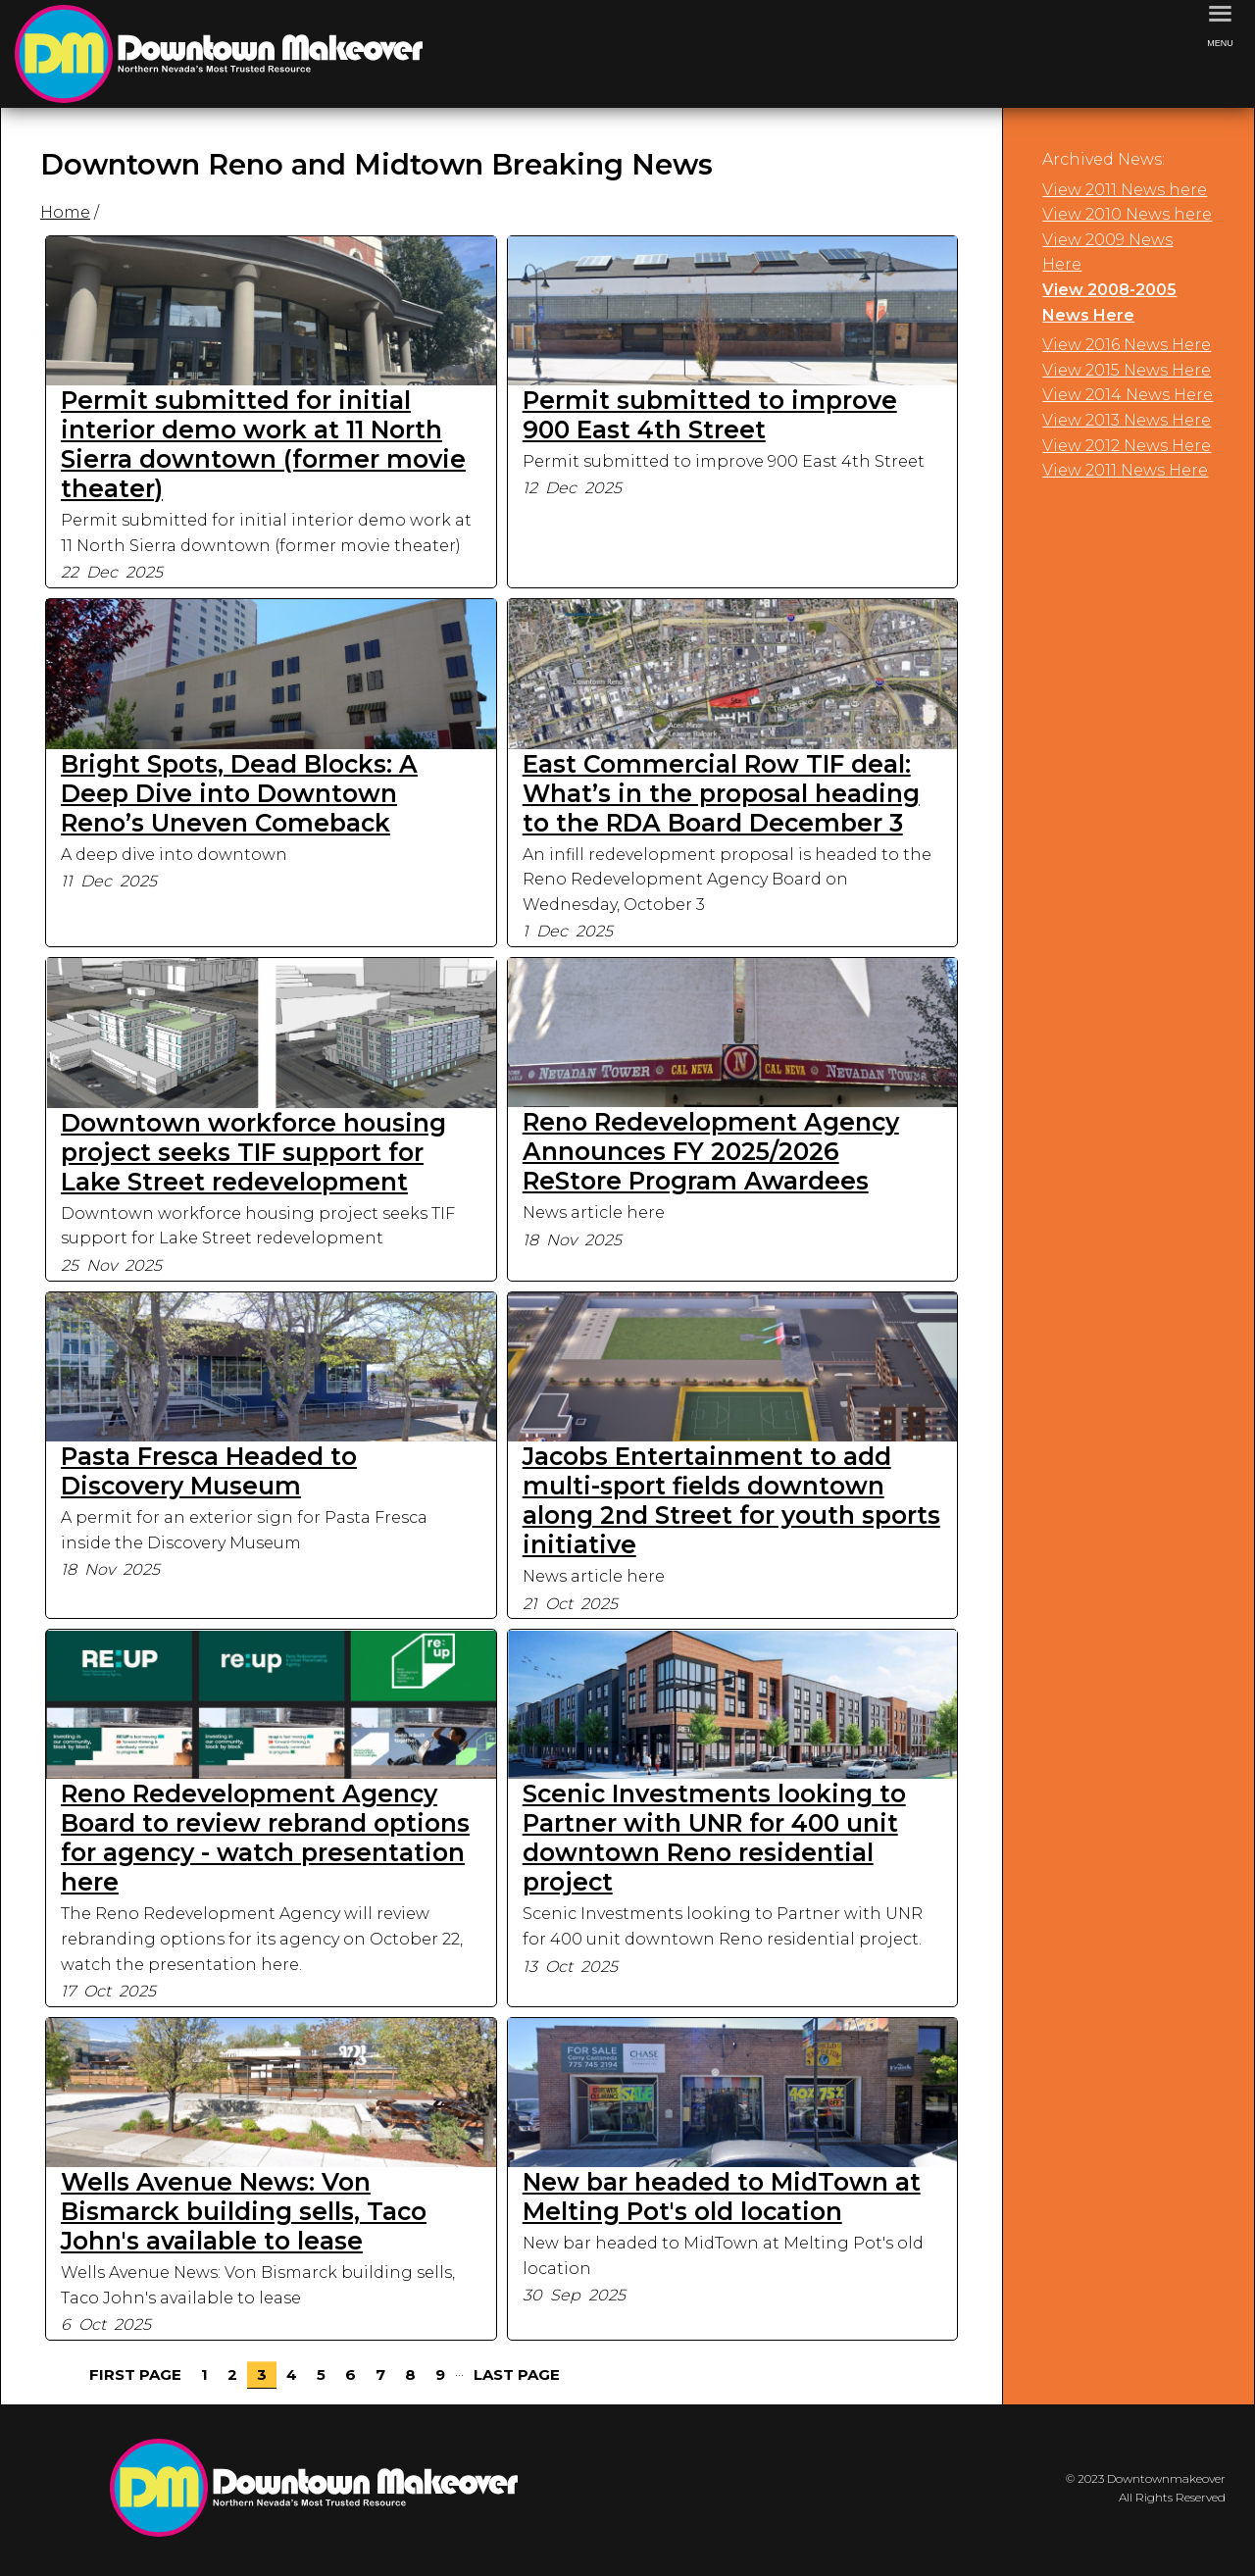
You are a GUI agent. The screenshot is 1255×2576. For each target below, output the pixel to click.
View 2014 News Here (1127, 394)
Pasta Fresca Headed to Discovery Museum (209, 1470)
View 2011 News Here (1125, 470)
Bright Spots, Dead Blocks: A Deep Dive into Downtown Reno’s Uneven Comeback (239, 793)
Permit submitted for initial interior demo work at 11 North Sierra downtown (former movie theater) (263, 444)
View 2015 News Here (1126, 370)
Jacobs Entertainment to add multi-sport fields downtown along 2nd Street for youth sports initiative (731, 1500)
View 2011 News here (1124, 189)
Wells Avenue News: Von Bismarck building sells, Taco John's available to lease (244, 2211)
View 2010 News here (1127, 214)
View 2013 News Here (1126, 420)
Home (65, 212)
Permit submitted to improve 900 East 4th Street (710, 414)
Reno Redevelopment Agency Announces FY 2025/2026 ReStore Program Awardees (711, 1151)
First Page (135, 2374)
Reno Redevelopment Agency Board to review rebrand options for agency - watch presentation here (265, 1837)
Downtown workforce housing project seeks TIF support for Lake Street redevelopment (253, 1152)
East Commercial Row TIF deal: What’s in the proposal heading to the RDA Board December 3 (721, 793)
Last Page (517, 2374)
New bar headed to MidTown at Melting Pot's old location (722, 2196)
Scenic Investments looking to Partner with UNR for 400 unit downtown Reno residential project (714, 1837)
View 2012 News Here (1126, 445)
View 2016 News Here (1126, 344)
